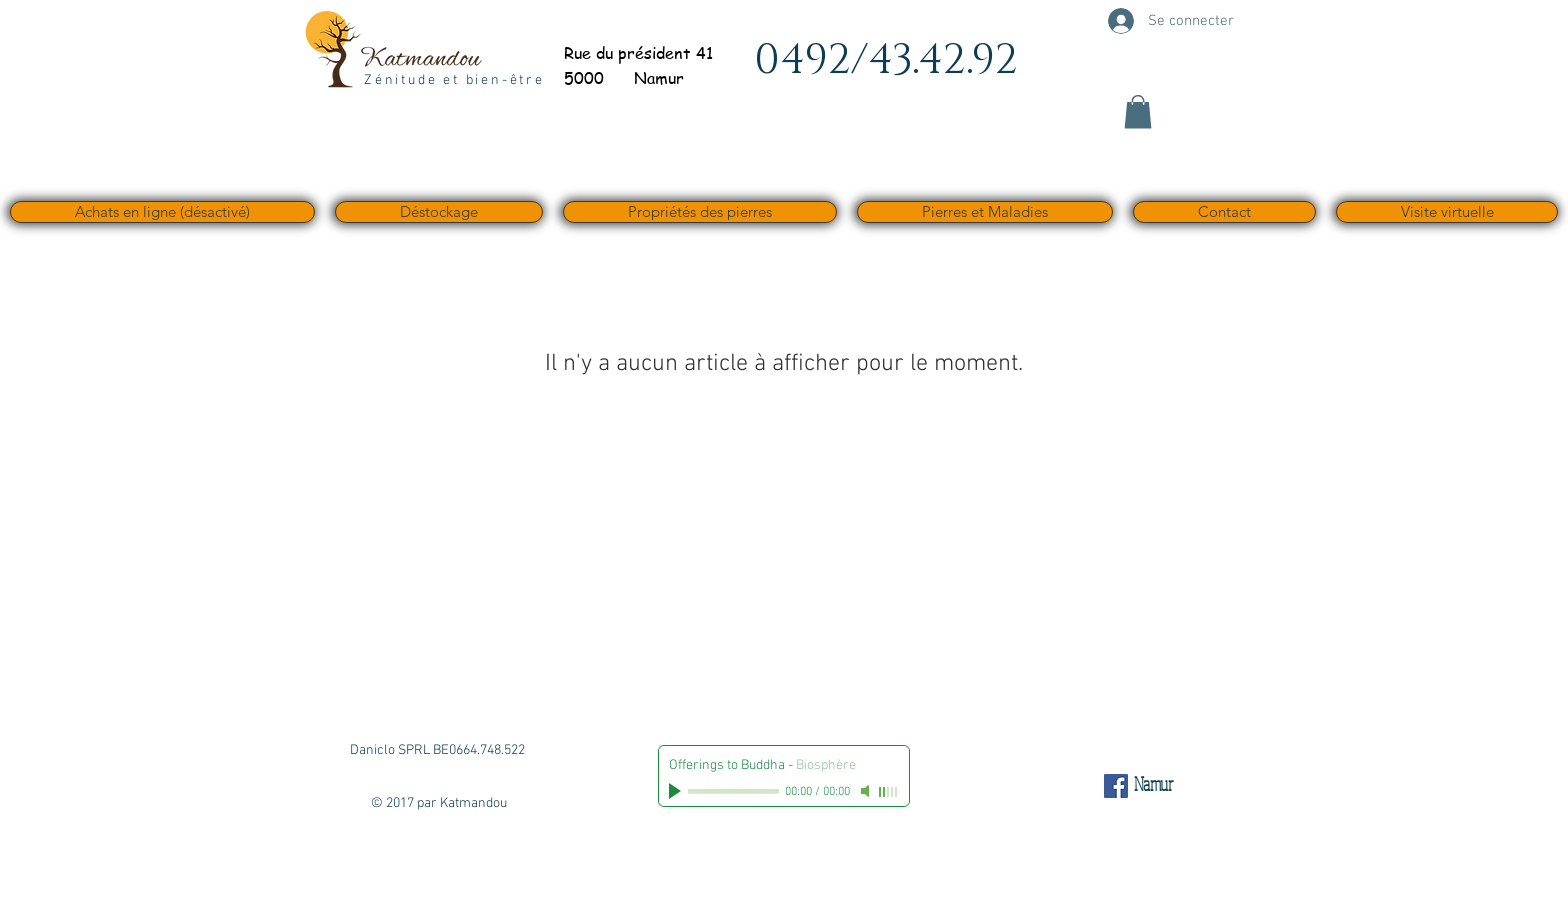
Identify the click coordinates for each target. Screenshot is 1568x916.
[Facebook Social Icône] (1116, 786)
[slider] (889, 792)
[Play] (677, 791)
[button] (1138, 111)
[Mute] (867, 791)
